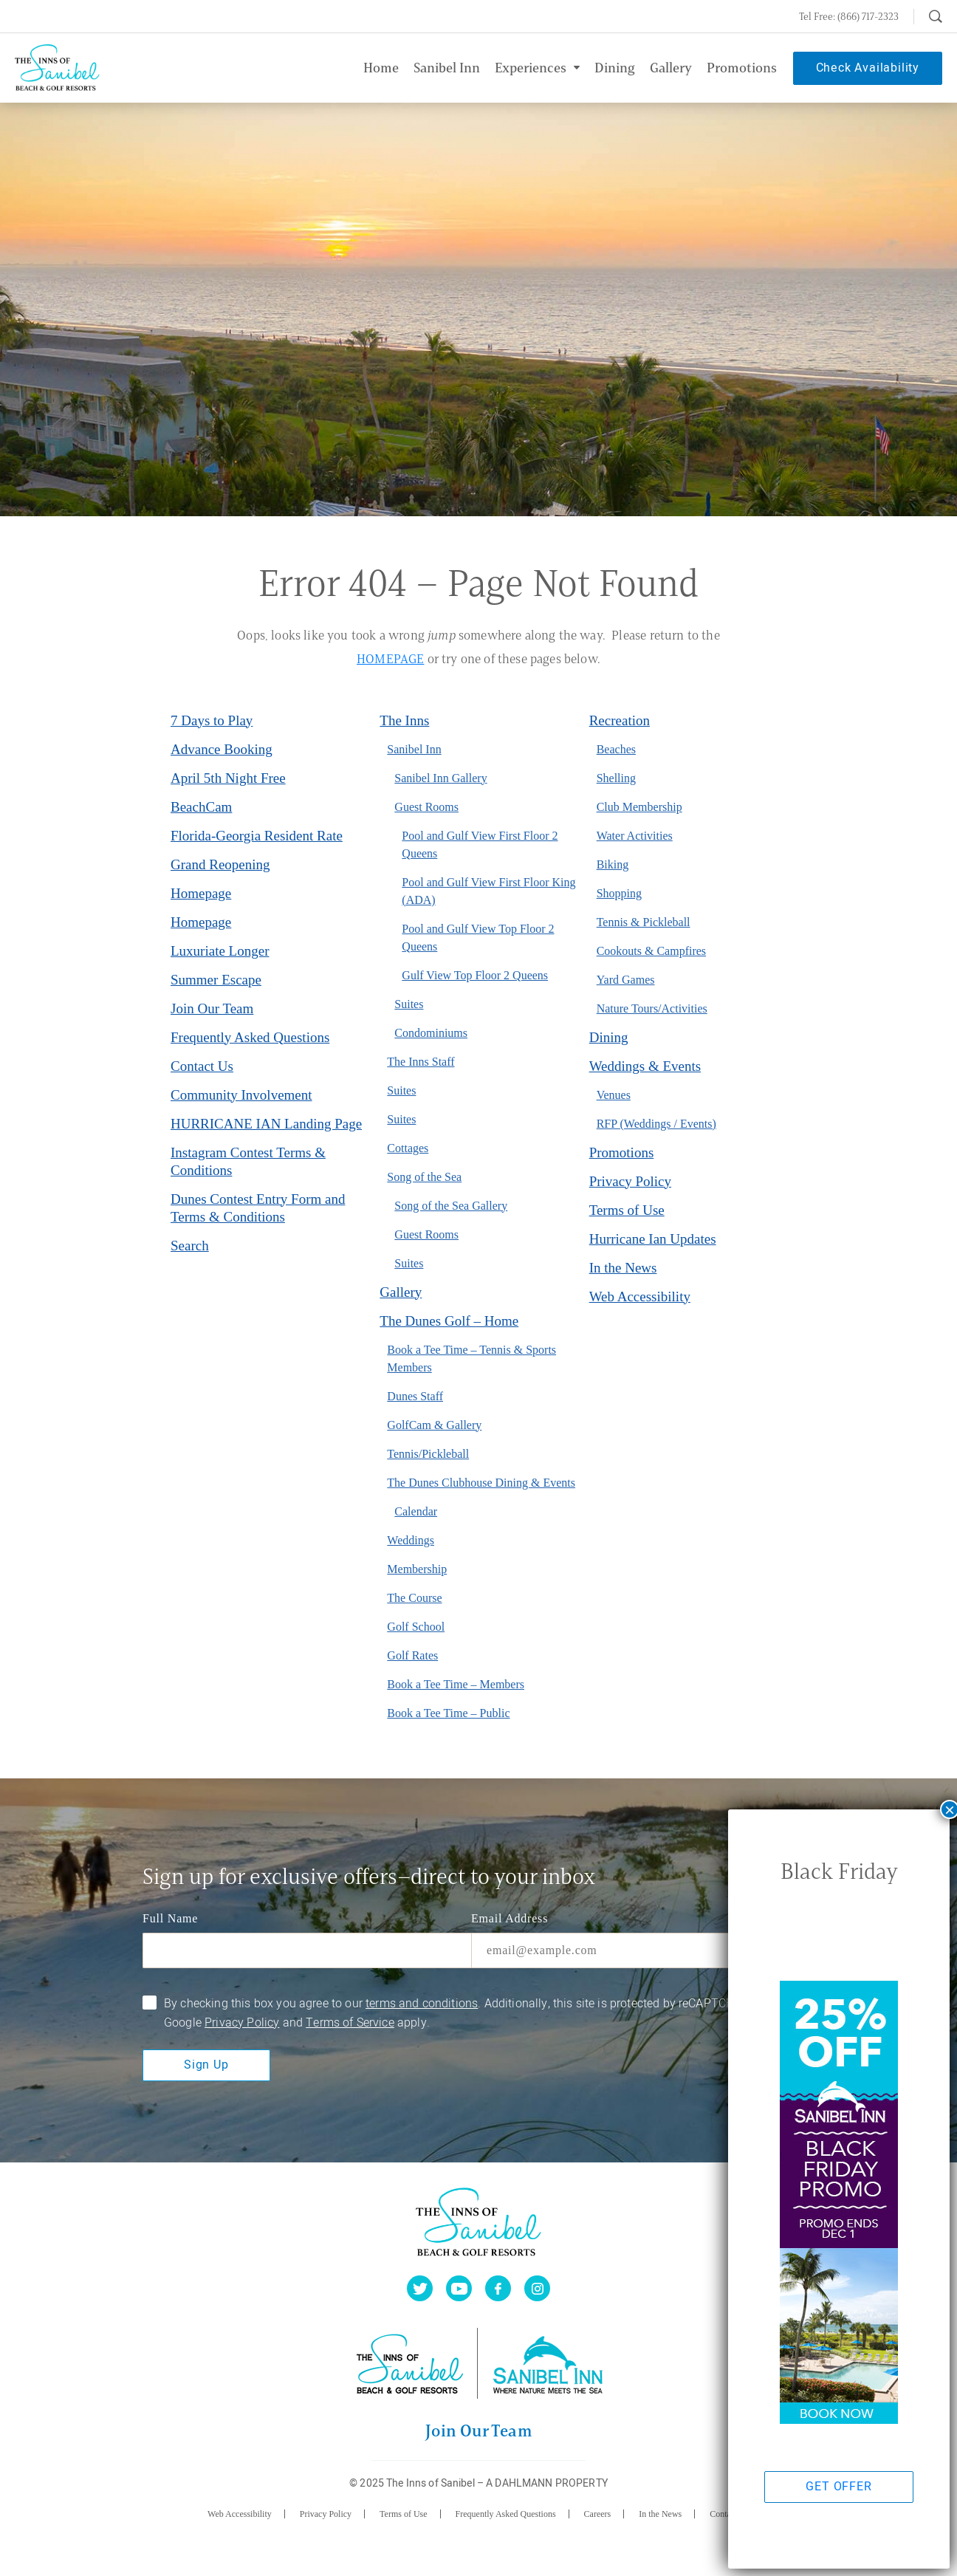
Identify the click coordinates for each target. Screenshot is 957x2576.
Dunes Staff (415, 1396)
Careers (597, 2514)
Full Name (170, 1918)
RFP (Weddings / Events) (656, 1123)
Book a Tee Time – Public (448, 1713)
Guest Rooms (426, 807)
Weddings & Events (645, 1066)
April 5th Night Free (228, 778)
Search (190, 1245)
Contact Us (202, 1066)
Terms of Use (627, 1210)
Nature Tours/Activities (652, 1008)
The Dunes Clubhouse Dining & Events (481, 1482)
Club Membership (639, 807)
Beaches (616, 749)
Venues (614, 1095)
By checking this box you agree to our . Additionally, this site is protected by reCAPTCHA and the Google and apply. (474, 2013)
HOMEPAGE (390, 658)
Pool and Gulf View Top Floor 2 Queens (478, 937)
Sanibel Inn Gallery (440, 778)
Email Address (509, 1918)
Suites (408, 1004)
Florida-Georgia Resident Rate (257, 835)
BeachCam (201, 807)
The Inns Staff (420, 1061)
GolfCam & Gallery (434, 1425)
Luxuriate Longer (220, 951)
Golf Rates (412, 1655)
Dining (608, 1037)
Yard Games (626, 979)
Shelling (616, 778)
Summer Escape (216, 979)
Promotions (621, 1152)
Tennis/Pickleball (428, 1454)
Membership (417, 1569)
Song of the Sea (424, 1177)
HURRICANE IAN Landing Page (266, 1123)
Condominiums (430, 1033)
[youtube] (459, 2288)
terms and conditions (422, 2003)
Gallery (401, 1292)
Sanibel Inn (414, 749)
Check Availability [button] (867, 68)
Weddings (410, 1540)
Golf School (416, 1626)
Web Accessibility (639, 1296)
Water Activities (635, 835)
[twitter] (420, 2288)
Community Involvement (241, 1095)
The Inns (404, 720)
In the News (623, 1267)
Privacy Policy (630, 1181)
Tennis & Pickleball (643, 922)
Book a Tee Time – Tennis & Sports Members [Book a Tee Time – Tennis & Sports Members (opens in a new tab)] (471, 1358)
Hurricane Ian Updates (652, 1239)
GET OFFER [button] (838, 2487)
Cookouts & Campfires (651, 951)
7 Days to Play (212, 720)
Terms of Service (350, 2023)
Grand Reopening (220, 864)
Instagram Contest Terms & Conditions (248, 1161)
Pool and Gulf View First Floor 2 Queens (480, 844)
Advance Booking (221, 749)
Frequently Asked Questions (250, 1037)
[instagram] (537, 2288)
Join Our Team (212, 1008)
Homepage (201, 893)
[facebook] (498, 2288)
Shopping (619, 893)
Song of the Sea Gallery (450, 1205)
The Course (414, 1598)
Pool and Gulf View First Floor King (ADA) (488, 891)
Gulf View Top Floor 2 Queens (475, 975)
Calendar (415, 1511)
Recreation (619, 720)
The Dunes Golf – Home (449, 1321)
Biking (613, 864)
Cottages (407, 1148)
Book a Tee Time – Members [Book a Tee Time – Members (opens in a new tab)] (455, 1684)
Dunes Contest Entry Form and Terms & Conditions (258, 1207)
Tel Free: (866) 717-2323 (849, 16)
